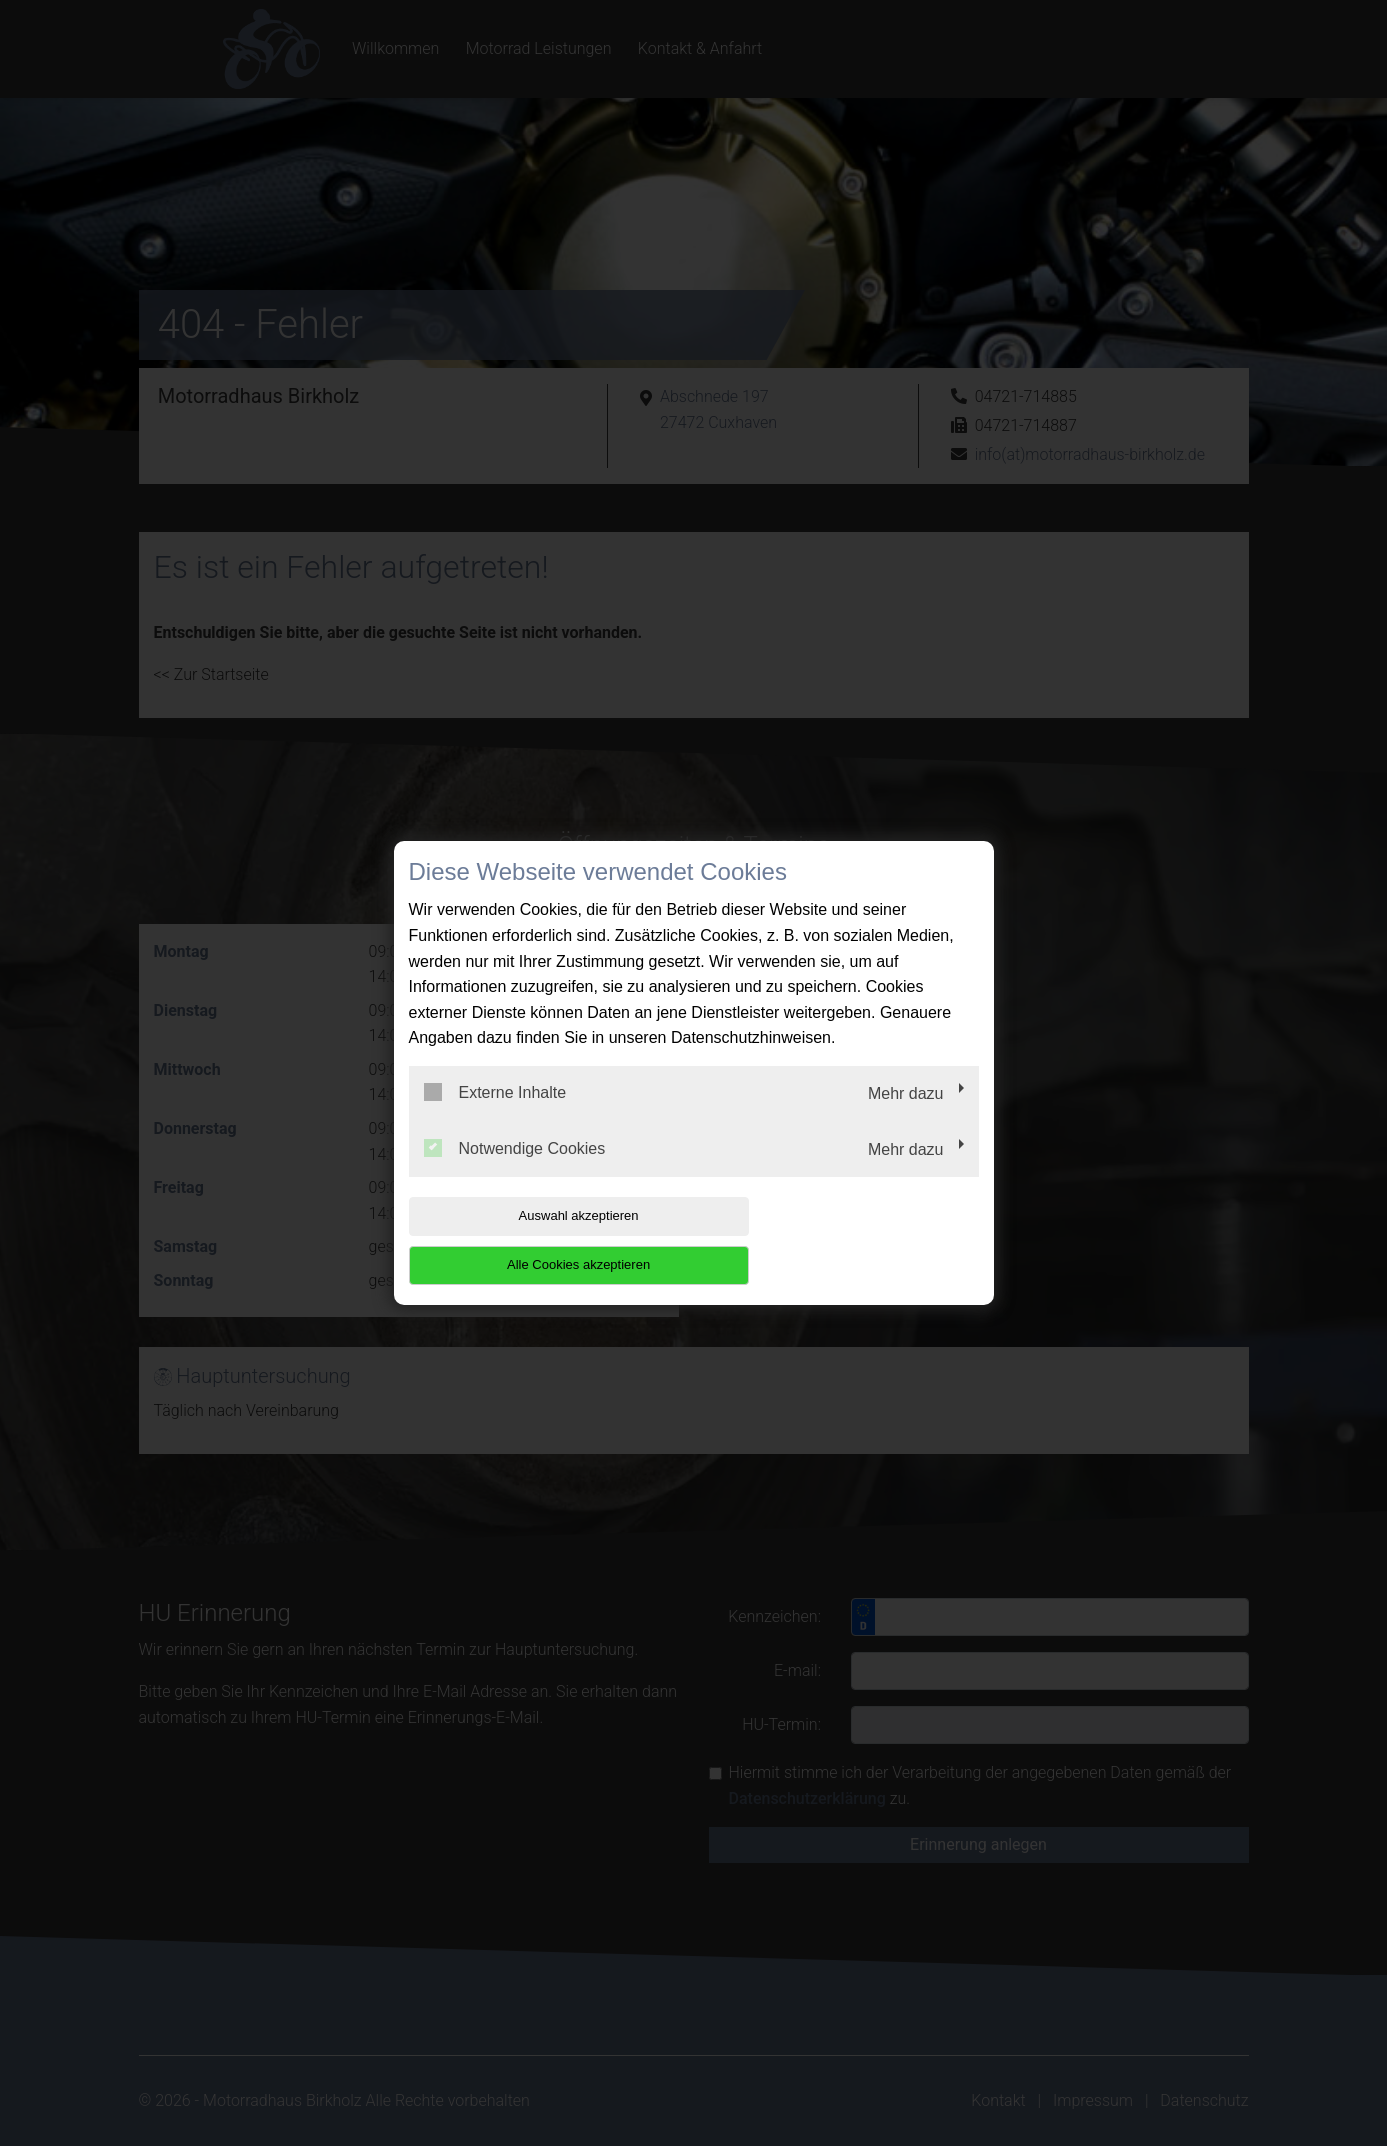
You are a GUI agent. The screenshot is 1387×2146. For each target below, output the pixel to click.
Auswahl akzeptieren (537, 1240)
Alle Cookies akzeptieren (850, 1240)
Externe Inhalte (495, 1117)
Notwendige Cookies (515, 1172)
